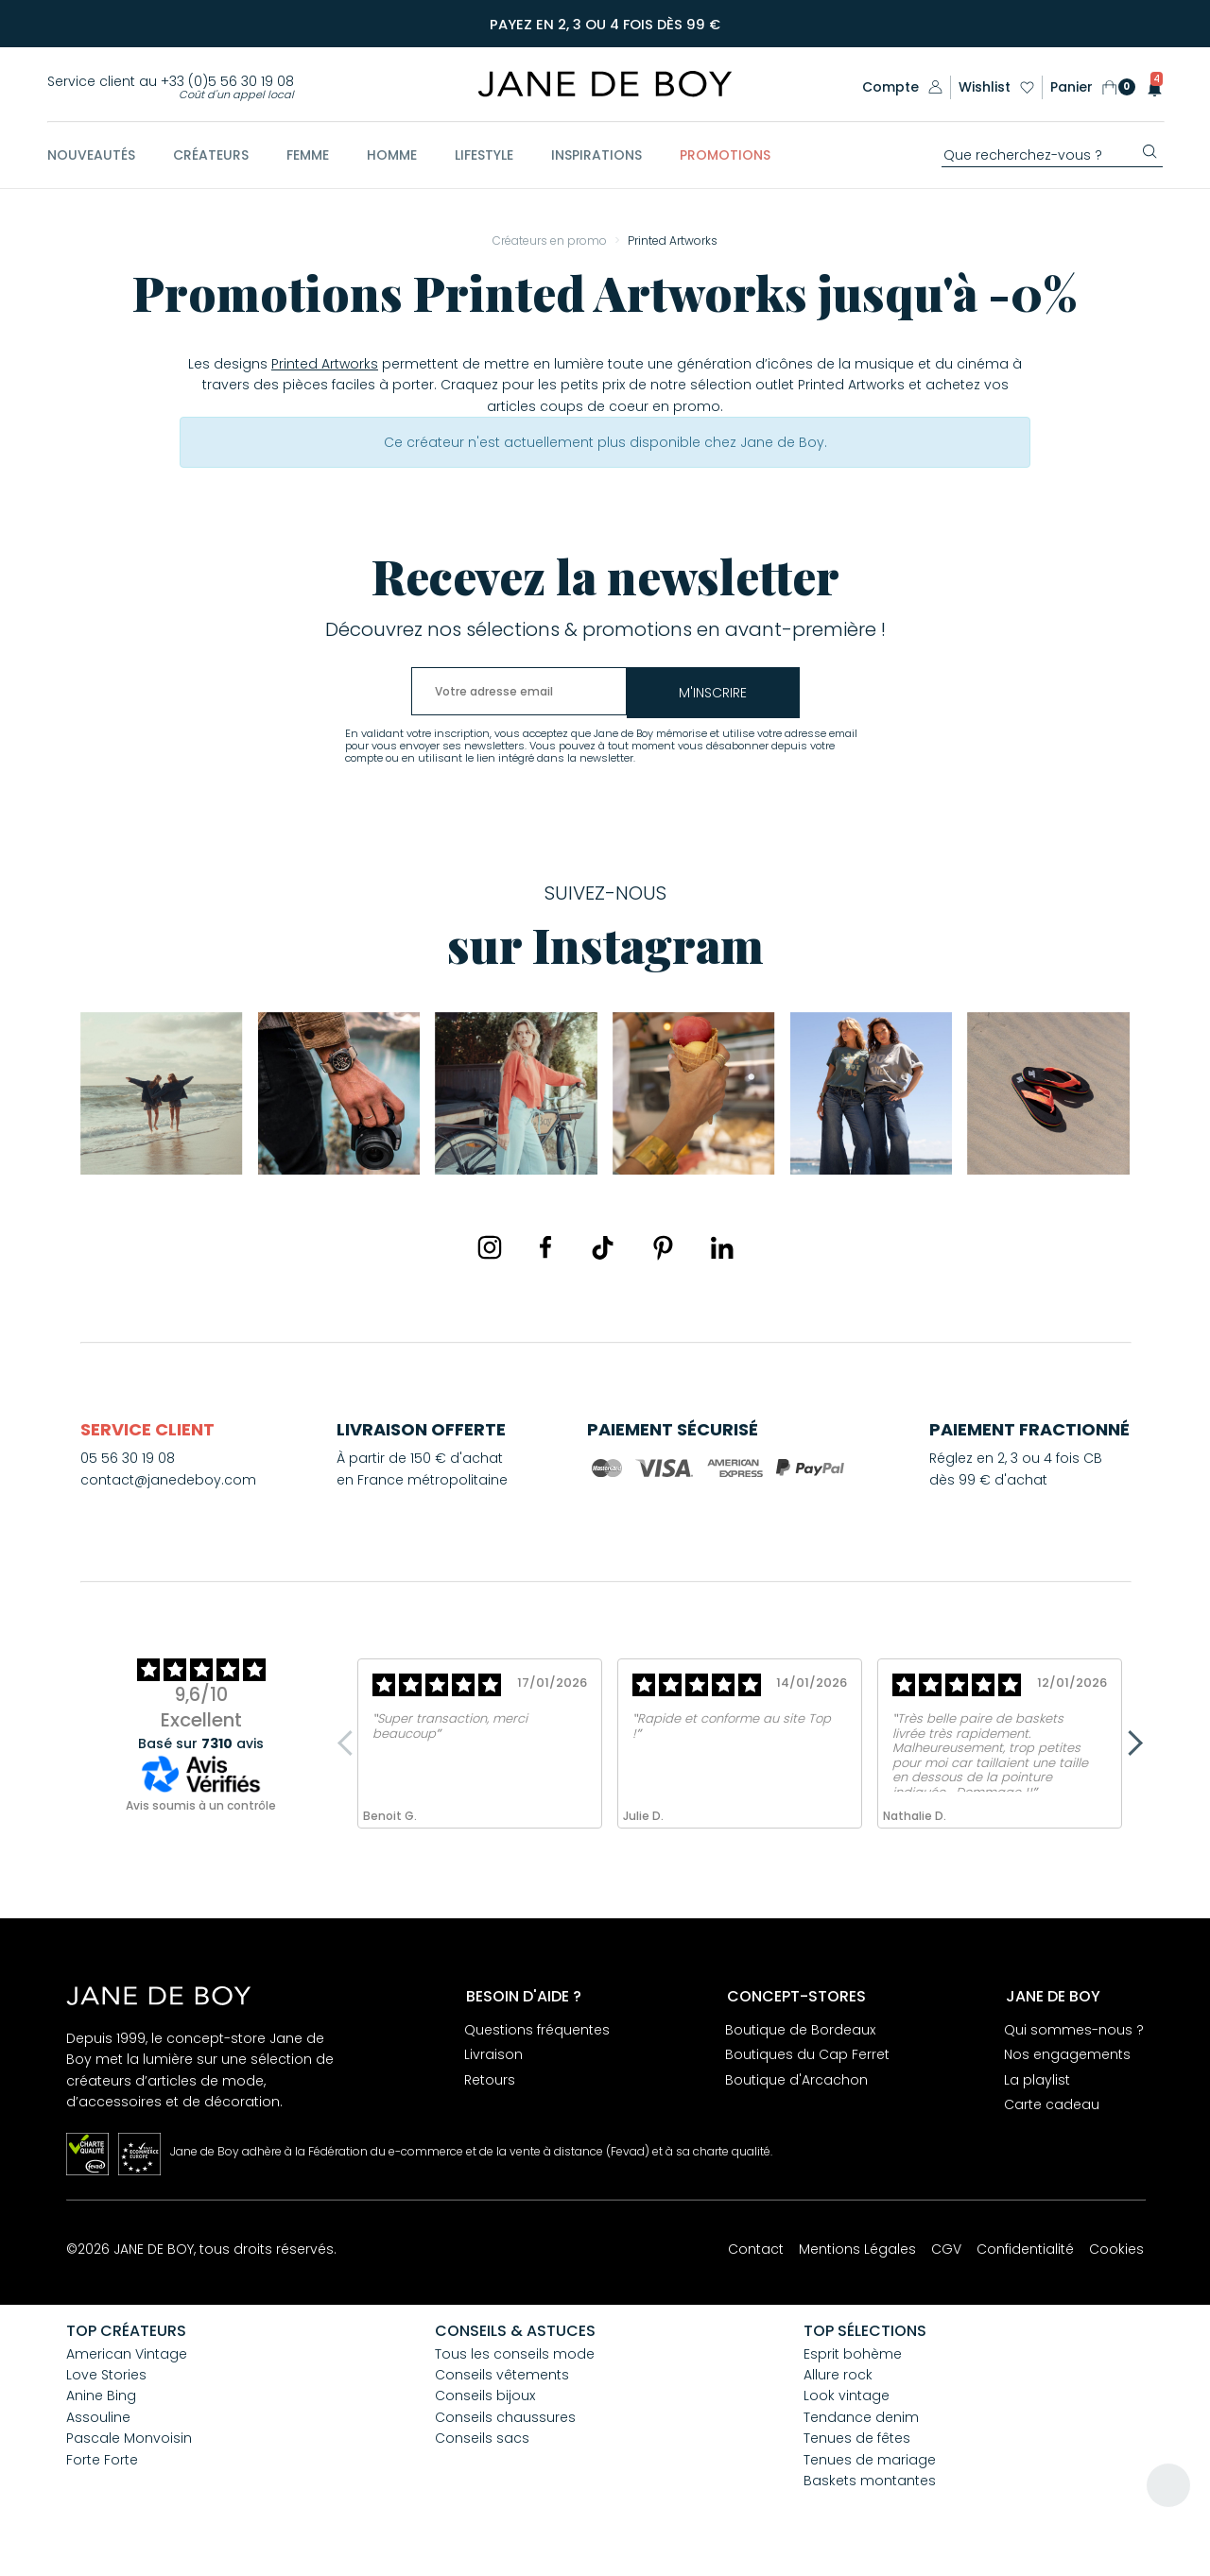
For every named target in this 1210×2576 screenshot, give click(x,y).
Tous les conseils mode (515, 2356)
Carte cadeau (1051, 2108)
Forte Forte (102, 2462)
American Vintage (126, 2356)
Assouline (98, 2420)
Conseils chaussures (505, 2420)
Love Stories (106, 2377)
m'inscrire (770, 695)
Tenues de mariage (870, 2462)
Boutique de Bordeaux (800, 2033)
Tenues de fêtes (857, 2440)
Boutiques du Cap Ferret (807, 2059)
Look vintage (847, 2399)
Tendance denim (861, 2420)
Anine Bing (101, 2399)
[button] (1149, 87)
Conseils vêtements (502, 2377)
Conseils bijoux (485, 2399)
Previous (350, 1746)
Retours (489, 2083)
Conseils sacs (482, 2440)
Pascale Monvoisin (129, 2440)
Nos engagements (1067, 2059)
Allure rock (838, 2377)
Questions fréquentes (537, 2033)
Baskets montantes (870, 2483)
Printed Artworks (324, 366)
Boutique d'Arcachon (796, 2083)
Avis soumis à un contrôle (201, 1809)
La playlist (1037, 2083)
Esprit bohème (853, 2356)
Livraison (493, 2059)
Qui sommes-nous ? (1074, 2033)
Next (1130, 1746)
